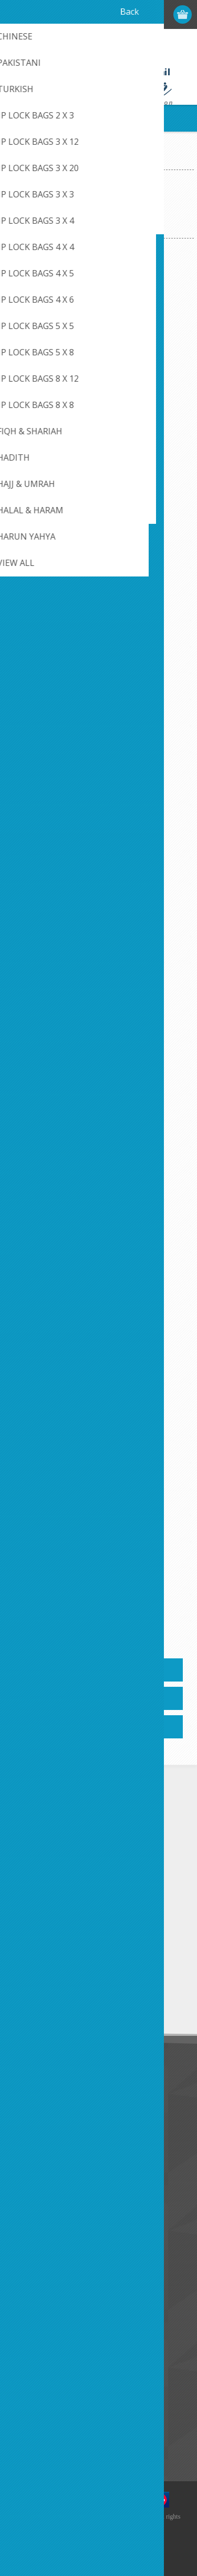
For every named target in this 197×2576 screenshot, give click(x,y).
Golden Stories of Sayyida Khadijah (98, 1520)
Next (138, 1619)
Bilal (98, 610)
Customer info (39, 2289)
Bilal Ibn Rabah (98, 836)
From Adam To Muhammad (99, 1288)
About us (30, 2153)
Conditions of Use (45, 2136)
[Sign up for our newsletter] (65, 1983)
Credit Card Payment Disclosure (69, 2221)
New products (39, 2391)
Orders (26, 2324)
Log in (142, 14)
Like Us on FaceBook (51, 2101)
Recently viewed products (58, 2409)
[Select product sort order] (113, 220)
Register (122, 14)
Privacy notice (38, 2118)
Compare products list (52, 2426)
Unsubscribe (80, 2002)
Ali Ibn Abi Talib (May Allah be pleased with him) (98, 391)
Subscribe (31, 2002)
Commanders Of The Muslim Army (98, 1068)
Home (17, 161)
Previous (43, 1619)
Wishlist (27, 2341)
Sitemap (29, 2238)
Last (154, 1619)
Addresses (32, 2306)
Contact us (33, 2204)
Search (26, 2444)
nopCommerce (114, 2537)
